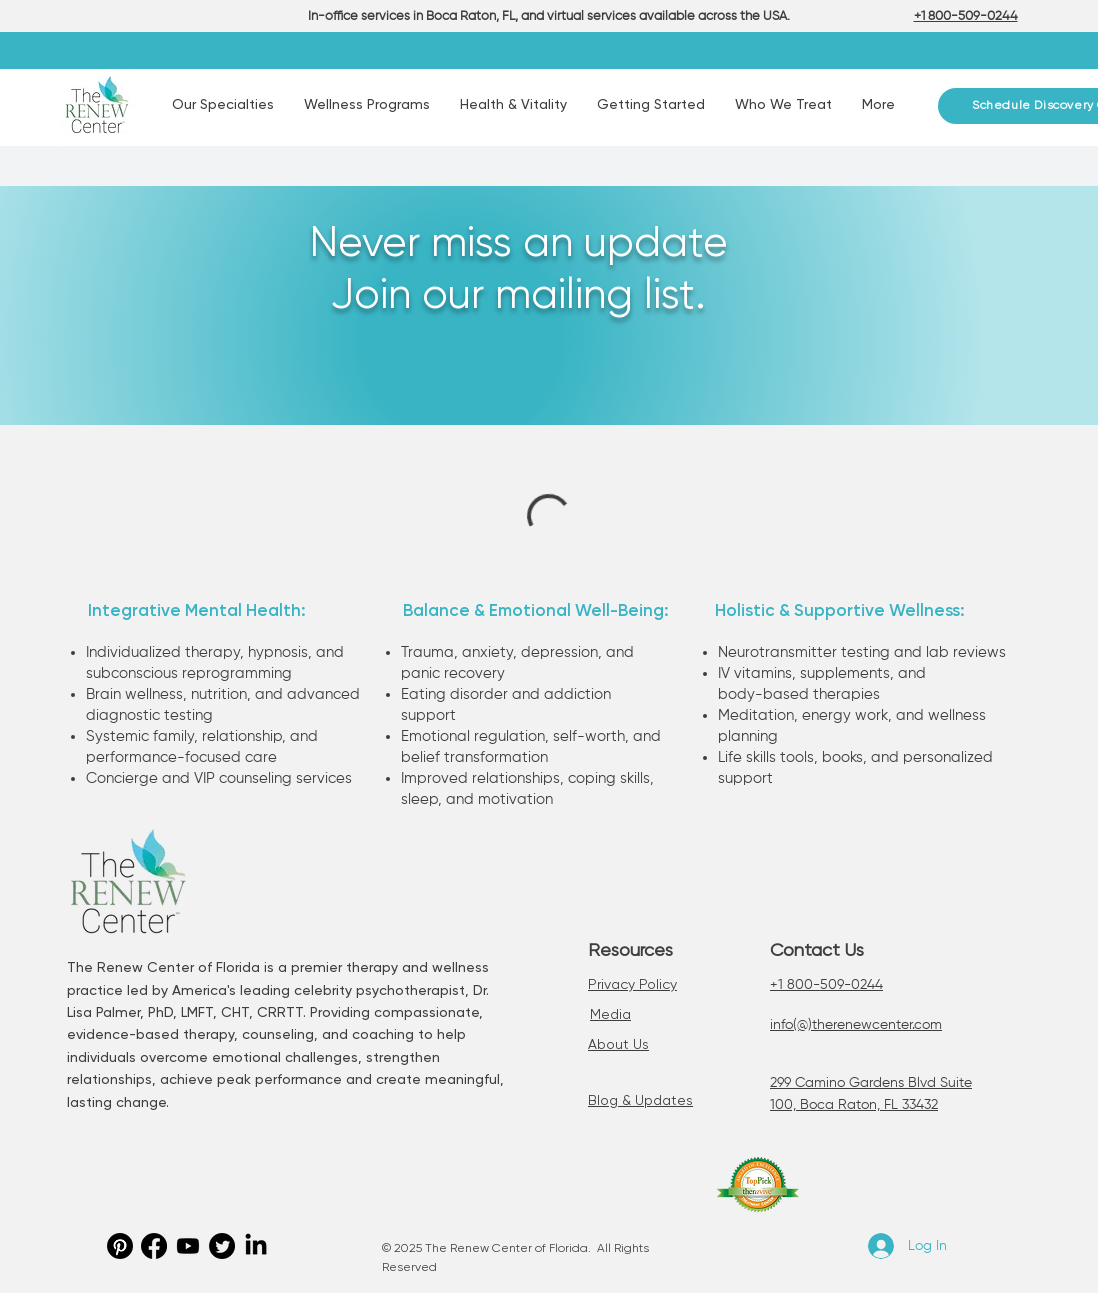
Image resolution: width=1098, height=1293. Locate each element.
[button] (223, 105)
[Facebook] (154, 1246)
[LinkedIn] (256, 1246)
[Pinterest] (120, 1246)
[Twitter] (222, 1246)
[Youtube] (188, 1246)
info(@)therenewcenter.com (856, 1025)
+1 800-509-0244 (826, 985)
